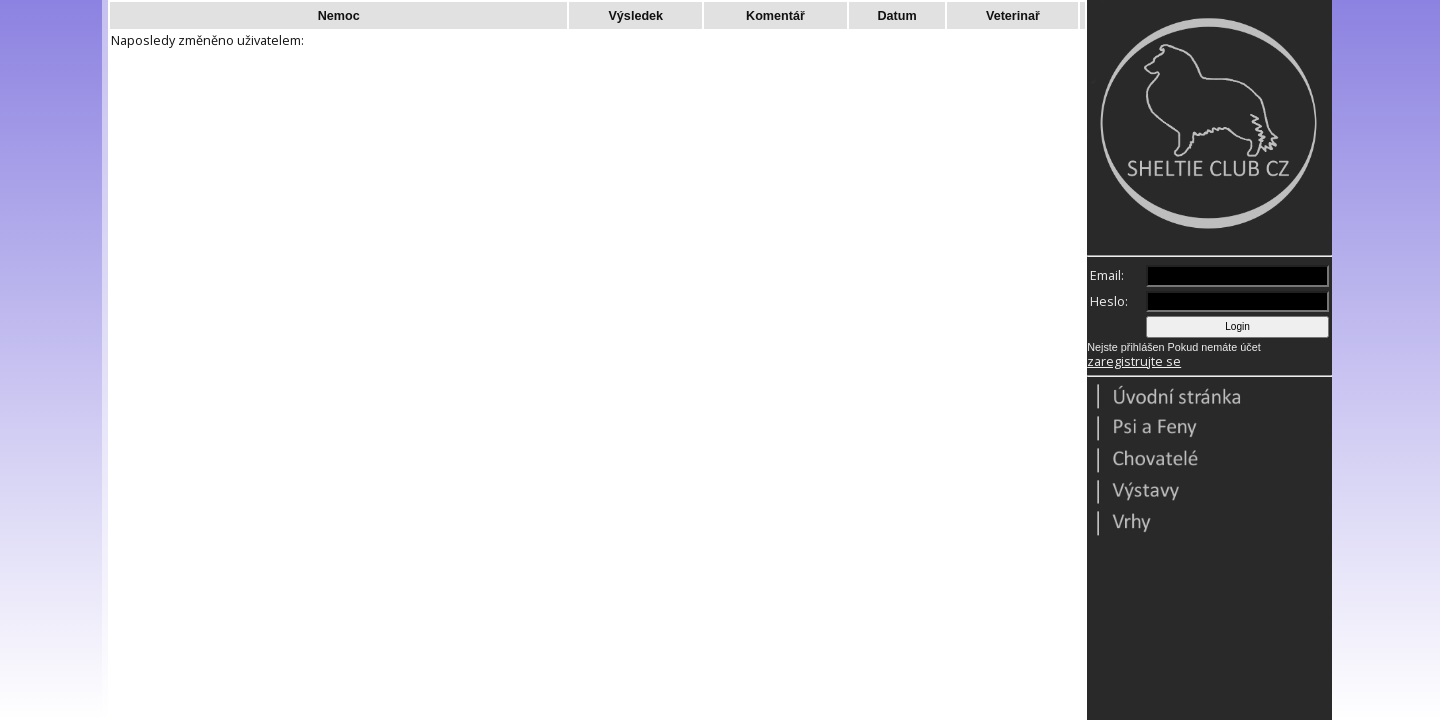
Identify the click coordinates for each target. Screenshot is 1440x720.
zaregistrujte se (1134, 361)
